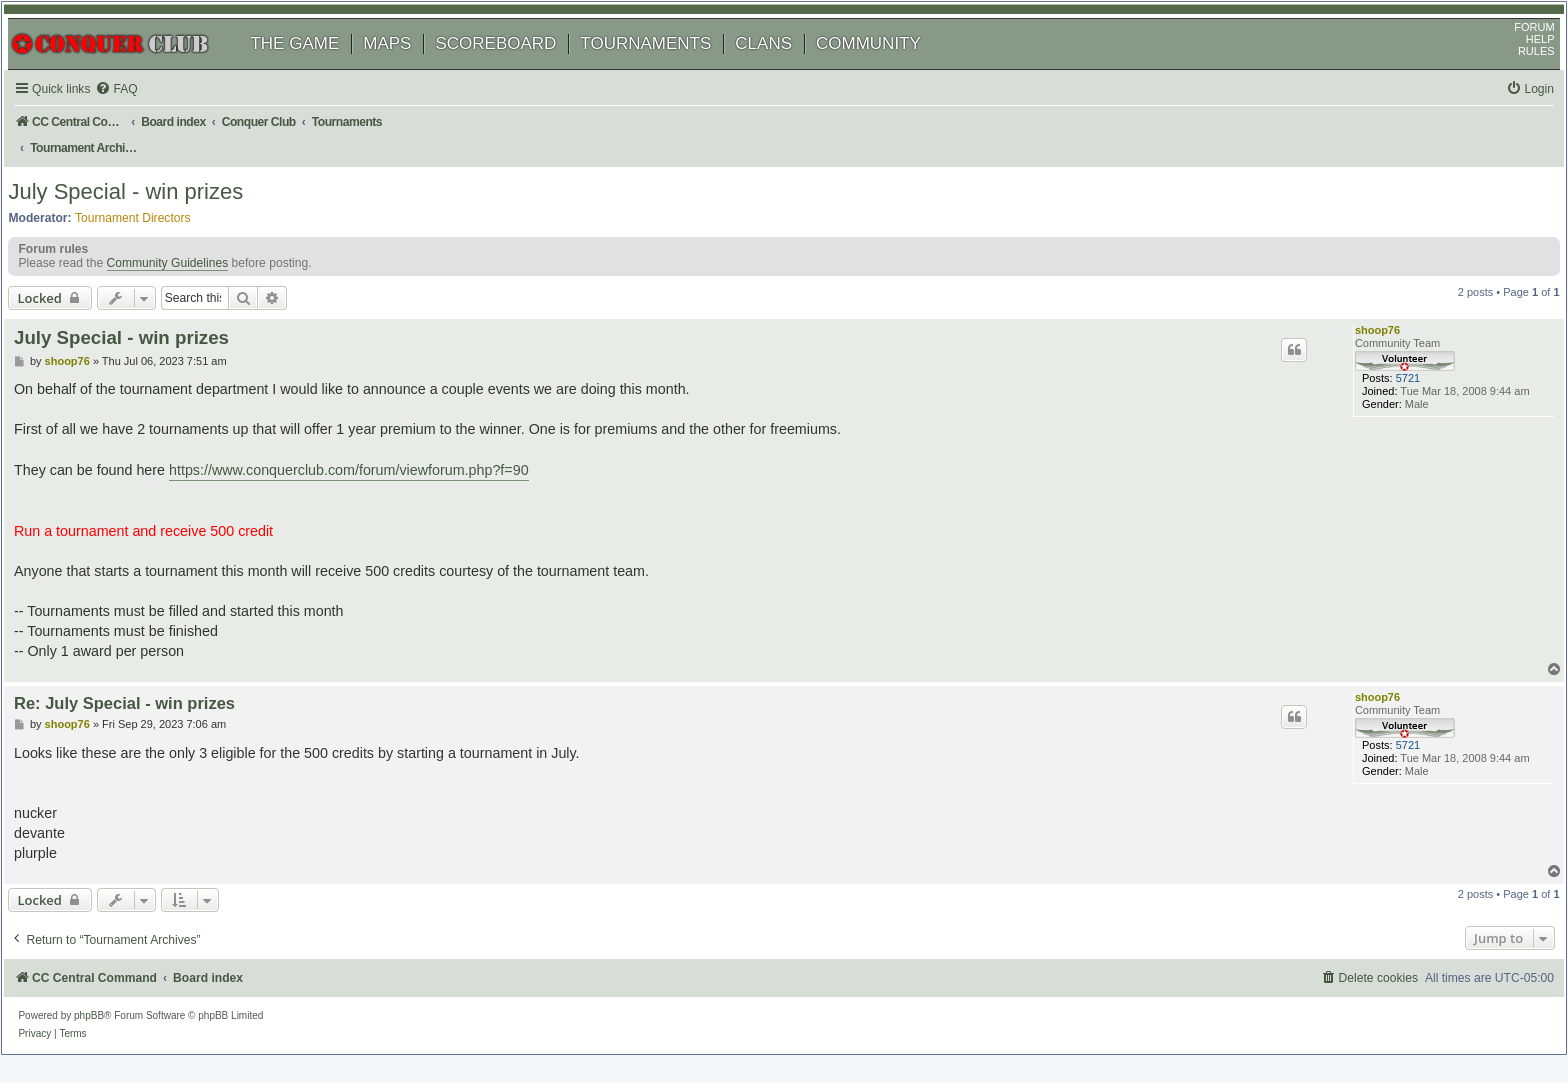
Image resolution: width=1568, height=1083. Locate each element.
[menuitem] (140, 113)
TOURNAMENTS (665, 67)
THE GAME (314, 67)
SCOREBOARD (515, 67)
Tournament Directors (153, 221)
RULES (1516, 75)
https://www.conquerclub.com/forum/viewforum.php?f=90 (373, 477)
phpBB (109, 1017)
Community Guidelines (187, 274)
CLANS (783, 67)
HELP (1520, 63)
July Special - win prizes (145, 194)
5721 (1384, 398)
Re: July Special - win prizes (148, 710)
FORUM (1515, 51)
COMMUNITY (888, 67)
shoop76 (1360, 342)
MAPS (407, 67)
